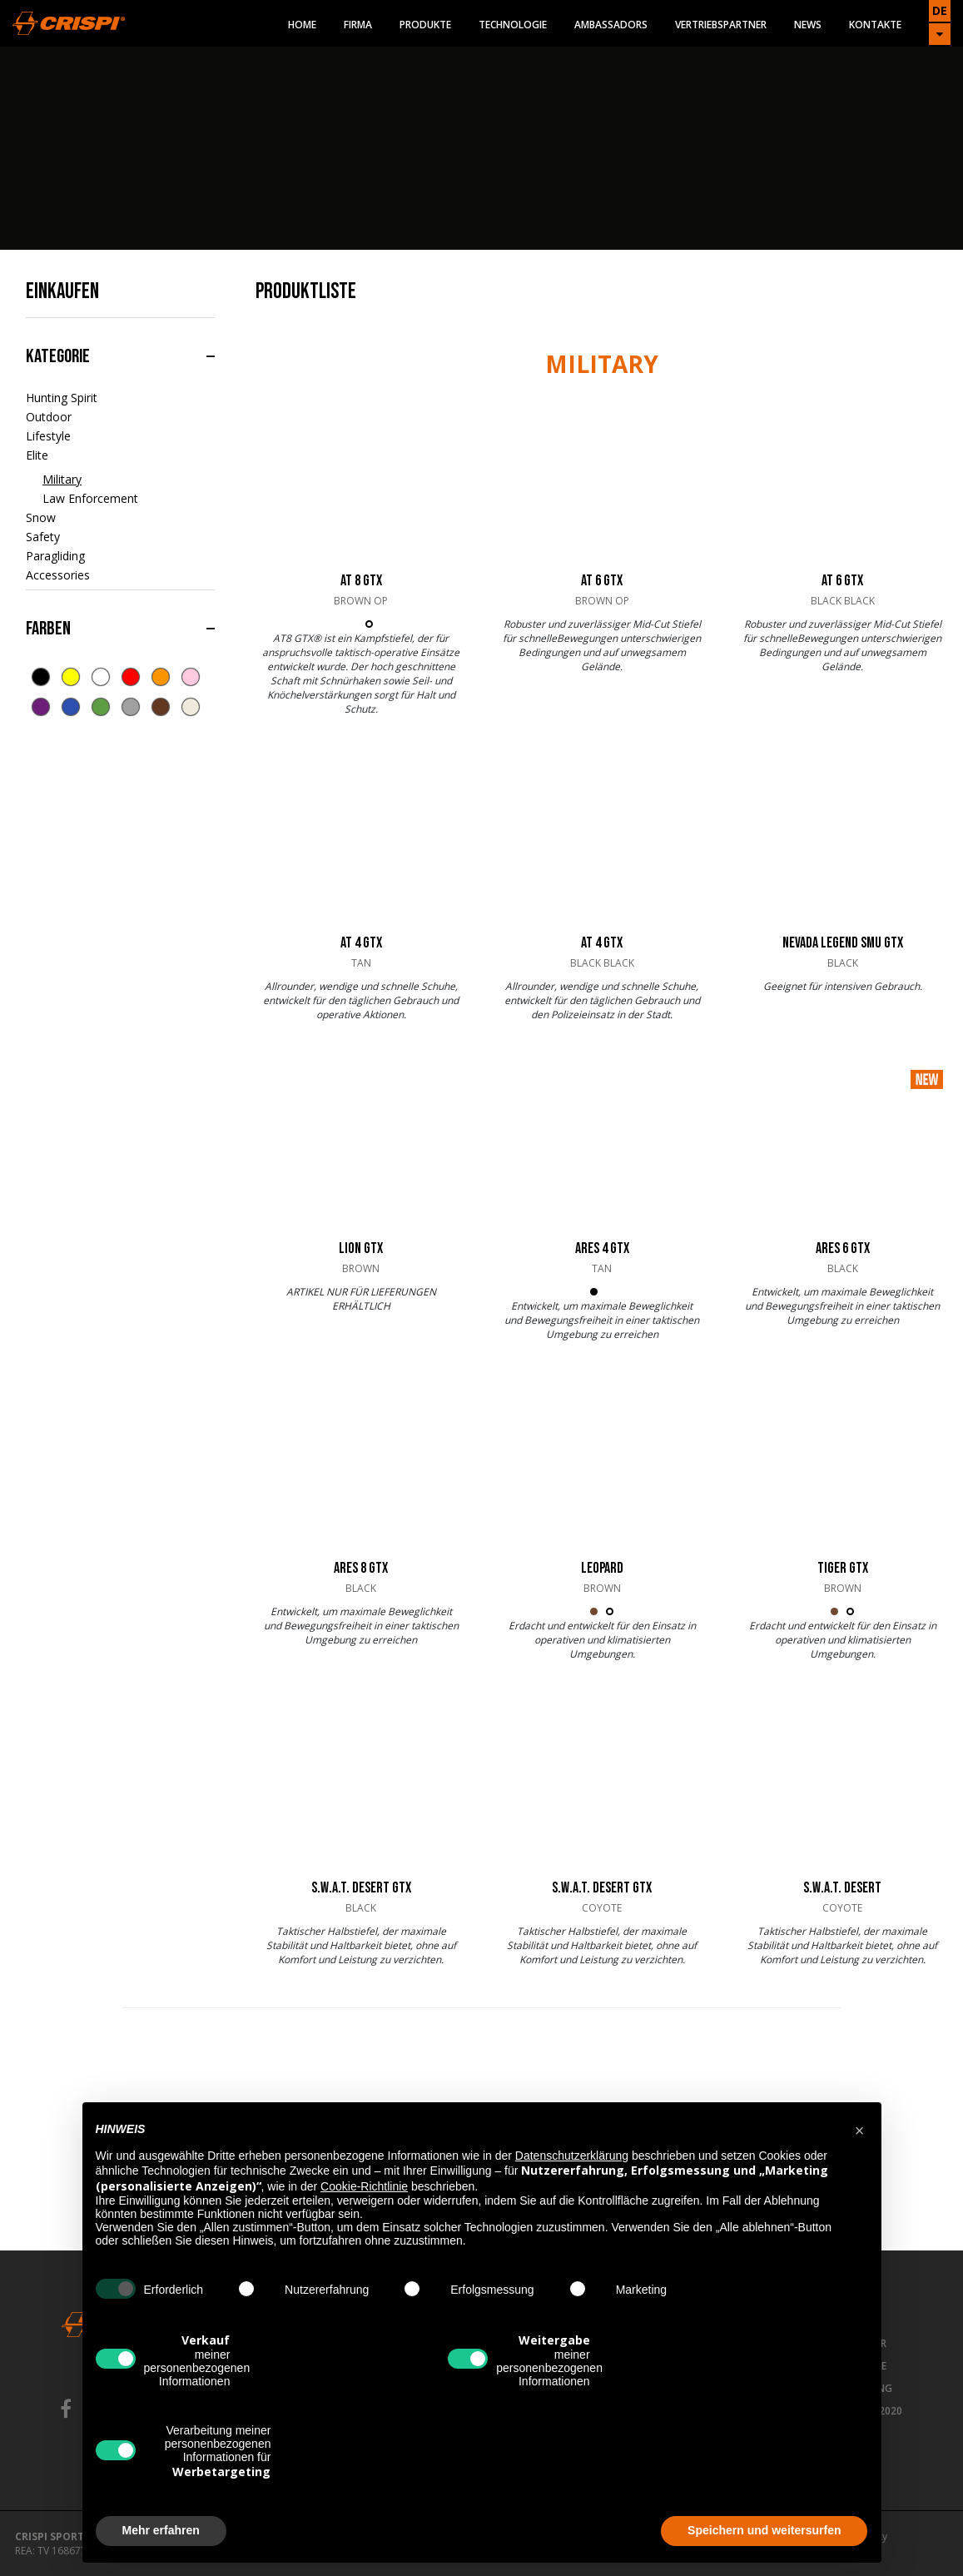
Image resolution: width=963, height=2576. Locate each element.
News (808, 24)
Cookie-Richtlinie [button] (364, 2186)
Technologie (513, 24)
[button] (859, 2129)
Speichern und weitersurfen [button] (764, 2530)
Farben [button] (48, 628)
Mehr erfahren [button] (161, 2530)
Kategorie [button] (58, 356)
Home (302, 24)
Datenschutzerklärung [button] (571, 2155)
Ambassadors (611, 24)
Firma (358, 24)
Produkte (425, 24)
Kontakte (875, 24)
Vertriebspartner (721, 24)
